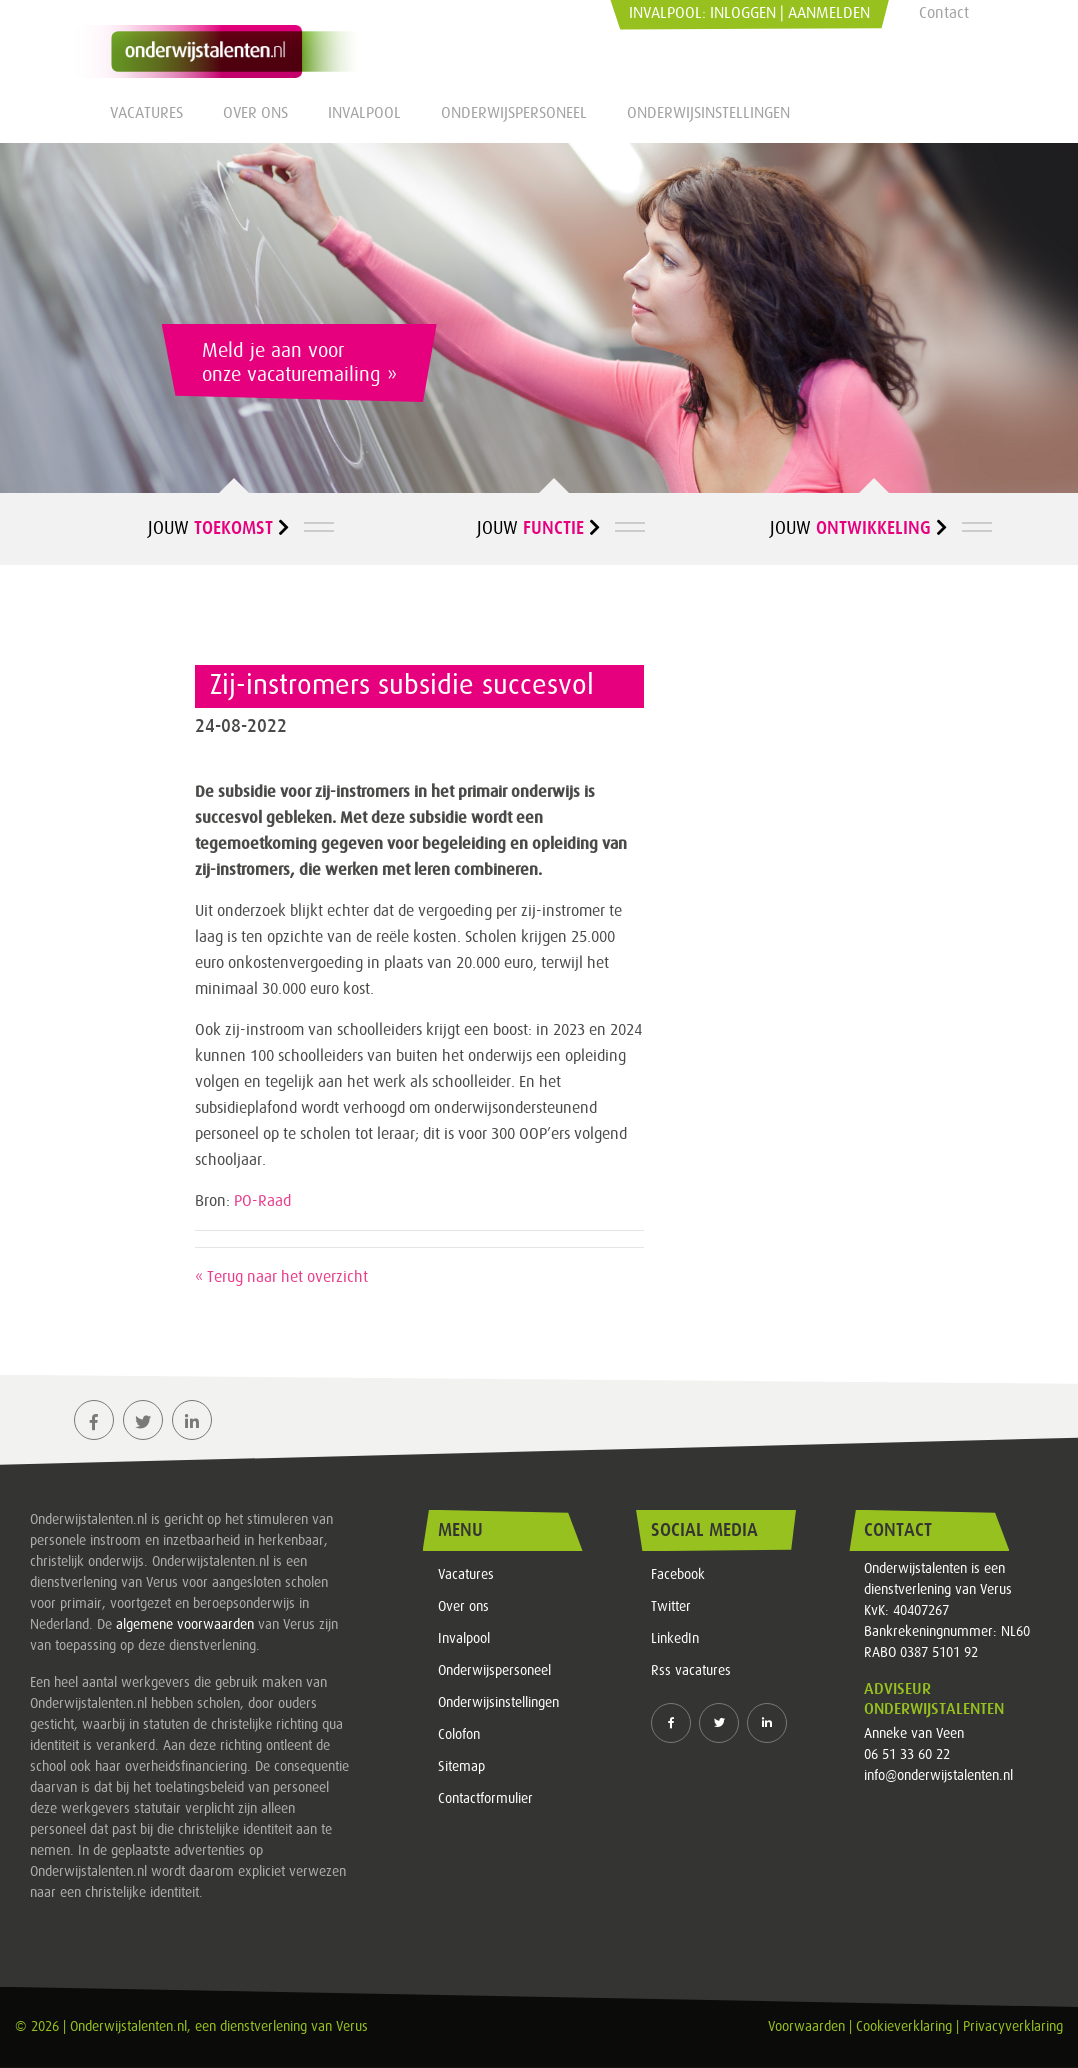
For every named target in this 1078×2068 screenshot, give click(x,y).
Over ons (255, 113)
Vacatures (146, 113)
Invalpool (364, 113)
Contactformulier (485, 1799)
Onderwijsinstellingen (708, 113)
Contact (944, 13)
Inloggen (743, 13)
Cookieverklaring (904, 2027)
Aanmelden (829, 13)
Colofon (459, 1735)
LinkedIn (675, 1639)
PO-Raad (262, 1201)
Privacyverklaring (1013, 2027)
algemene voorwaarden (185, 1625)
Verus (352, 2027)
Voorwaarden (806, 2027)
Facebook (678, 1575)
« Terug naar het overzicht (281, 1277)
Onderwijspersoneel (514, 113)
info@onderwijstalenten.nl (938, 1776)
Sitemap (461, 1767)
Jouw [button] (218, 528)
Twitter (671, 1607)
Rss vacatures (691, 1671)
